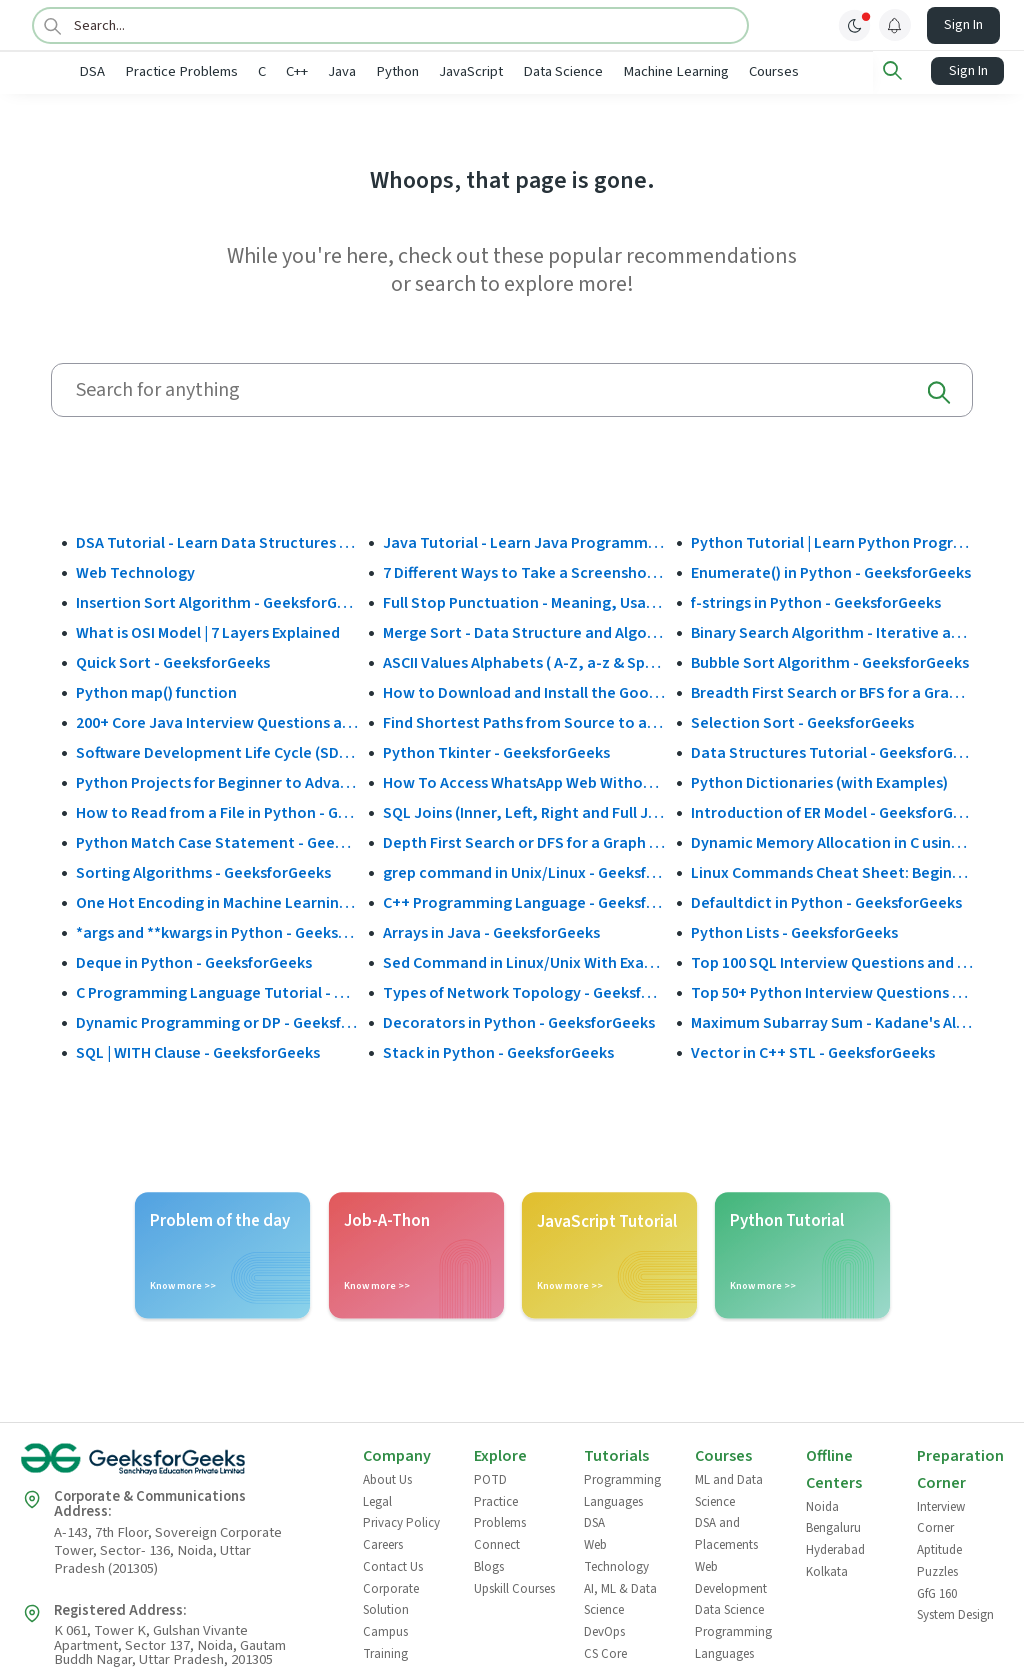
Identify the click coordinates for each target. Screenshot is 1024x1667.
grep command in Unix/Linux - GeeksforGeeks (524, 871)
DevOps (604, 1630)
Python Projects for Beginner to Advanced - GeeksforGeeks (217, 781)
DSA (158, 71)
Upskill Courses (514, 1587)
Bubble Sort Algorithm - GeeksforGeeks (830, 661)
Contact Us (393, 1565)
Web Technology (135, 571)
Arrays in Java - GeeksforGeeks (491, 931)
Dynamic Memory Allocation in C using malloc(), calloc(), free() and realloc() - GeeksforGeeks (832, 841)
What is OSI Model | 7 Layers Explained (208, 631)
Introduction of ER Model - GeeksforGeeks (832, 811)
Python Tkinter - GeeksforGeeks (496, 751)
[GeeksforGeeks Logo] (175, 1464)
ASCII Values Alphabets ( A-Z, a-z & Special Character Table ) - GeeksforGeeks (524, 661)
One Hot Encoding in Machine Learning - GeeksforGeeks (217, 901)
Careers (383, 1544)
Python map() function (156, 691)
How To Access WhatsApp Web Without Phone (524, 781)
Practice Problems (247, 71)
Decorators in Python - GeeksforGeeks (519, 1021)
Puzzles (937, 1570)
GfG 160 (937, 1592)
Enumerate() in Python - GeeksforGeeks (831, 571)
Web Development (731, 1576)
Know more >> (183, 1285)
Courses (840, 71)
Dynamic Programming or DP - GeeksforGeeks (217, 1021)
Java (408, 71)
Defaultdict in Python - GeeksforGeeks (826, 901)
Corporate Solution (391, 1598)
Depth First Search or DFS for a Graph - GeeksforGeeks (524, 841)
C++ (363, 71)
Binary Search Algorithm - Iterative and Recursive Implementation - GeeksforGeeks (832, 631)
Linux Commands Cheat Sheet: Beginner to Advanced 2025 (832, 871)
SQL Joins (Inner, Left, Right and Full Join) (524, 811)
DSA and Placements (726, 1533)
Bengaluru (833, 1527)
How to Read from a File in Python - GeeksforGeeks (217, 811)
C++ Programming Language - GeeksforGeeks (524, 901)
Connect (497, 1544)
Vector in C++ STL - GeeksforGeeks (813, 1051)
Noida (822, 1505)
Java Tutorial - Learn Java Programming (524, 541)
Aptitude (939, 1549)
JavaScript (537, 71)
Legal (377, 1500)
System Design (955, 1614)
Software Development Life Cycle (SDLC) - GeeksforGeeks (217, 751)
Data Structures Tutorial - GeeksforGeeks (832, 751)
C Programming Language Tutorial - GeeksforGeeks (217, 991)
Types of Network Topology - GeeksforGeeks (524, 991)
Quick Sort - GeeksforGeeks (173, 661)
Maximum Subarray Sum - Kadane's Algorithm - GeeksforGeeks (832, 1021)
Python (463, 71)
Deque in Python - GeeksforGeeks (194, 961)
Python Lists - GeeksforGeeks (794, 931)
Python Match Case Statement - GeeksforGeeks (217, 841)
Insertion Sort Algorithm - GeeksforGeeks (217, 601)
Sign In (963, 25)
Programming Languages (622, 1490)
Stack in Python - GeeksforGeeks (498, 1051)
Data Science (629, 71)
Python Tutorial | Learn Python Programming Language (832, 541)
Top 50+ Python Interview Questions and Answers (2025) (832, 991)
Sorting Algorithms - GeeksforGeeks (203, 871)
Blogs (489, 1565)
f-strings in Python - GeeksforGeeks (816, 601)
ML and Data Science (729, 1490)
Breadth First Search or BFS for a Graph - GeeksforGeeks (832, 691)
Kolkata (827, 1570)
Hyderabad (835, 1549)
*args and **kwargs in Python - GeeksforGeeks (217, 931)
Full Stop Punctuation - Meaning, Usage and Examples (524, 601)
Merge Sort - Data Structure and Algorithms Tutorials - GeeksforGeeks (524, 631)
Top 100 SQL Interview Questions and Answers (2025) (832, 961)
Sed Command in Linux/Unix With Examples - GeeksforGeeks (524, 961)
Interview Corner (941, 1516)
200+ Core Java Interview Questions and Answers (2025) (217, 721)
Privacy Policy (401, 1522)
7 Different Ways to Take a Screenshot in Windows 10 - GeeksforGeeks (524, 571)
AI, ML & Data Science (620, 1598)
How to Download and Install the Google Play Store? (524, 691)
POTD (490, 1479)
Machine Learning (742, 71)
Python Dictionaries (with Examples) (819, 781)
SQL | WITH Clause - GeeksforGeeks (198, 1051)
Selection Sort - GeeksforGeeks (802, 721)
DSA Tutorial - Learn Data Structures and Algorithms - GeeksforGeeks (217, 541)
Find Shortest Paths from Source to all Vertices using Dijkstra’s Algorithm (524, 721)
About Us (387, 1479)
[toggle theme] (855, 25)
